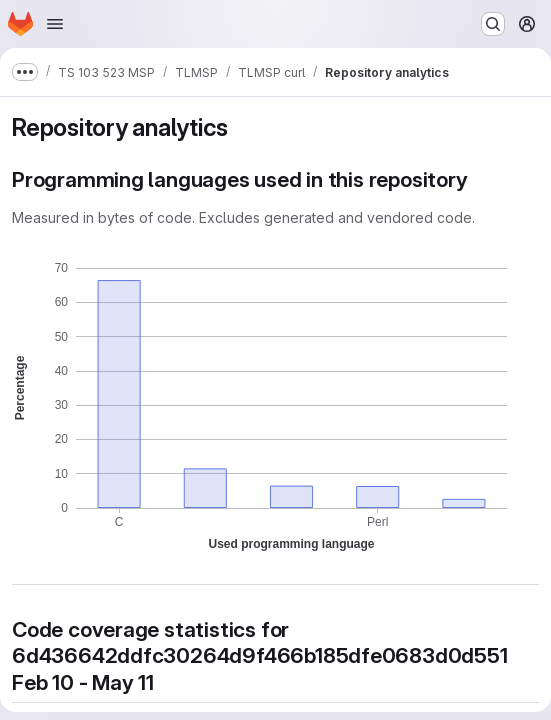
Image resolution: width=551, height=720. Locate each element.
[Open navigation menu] (55, 24)
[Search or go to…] (493, 24)
